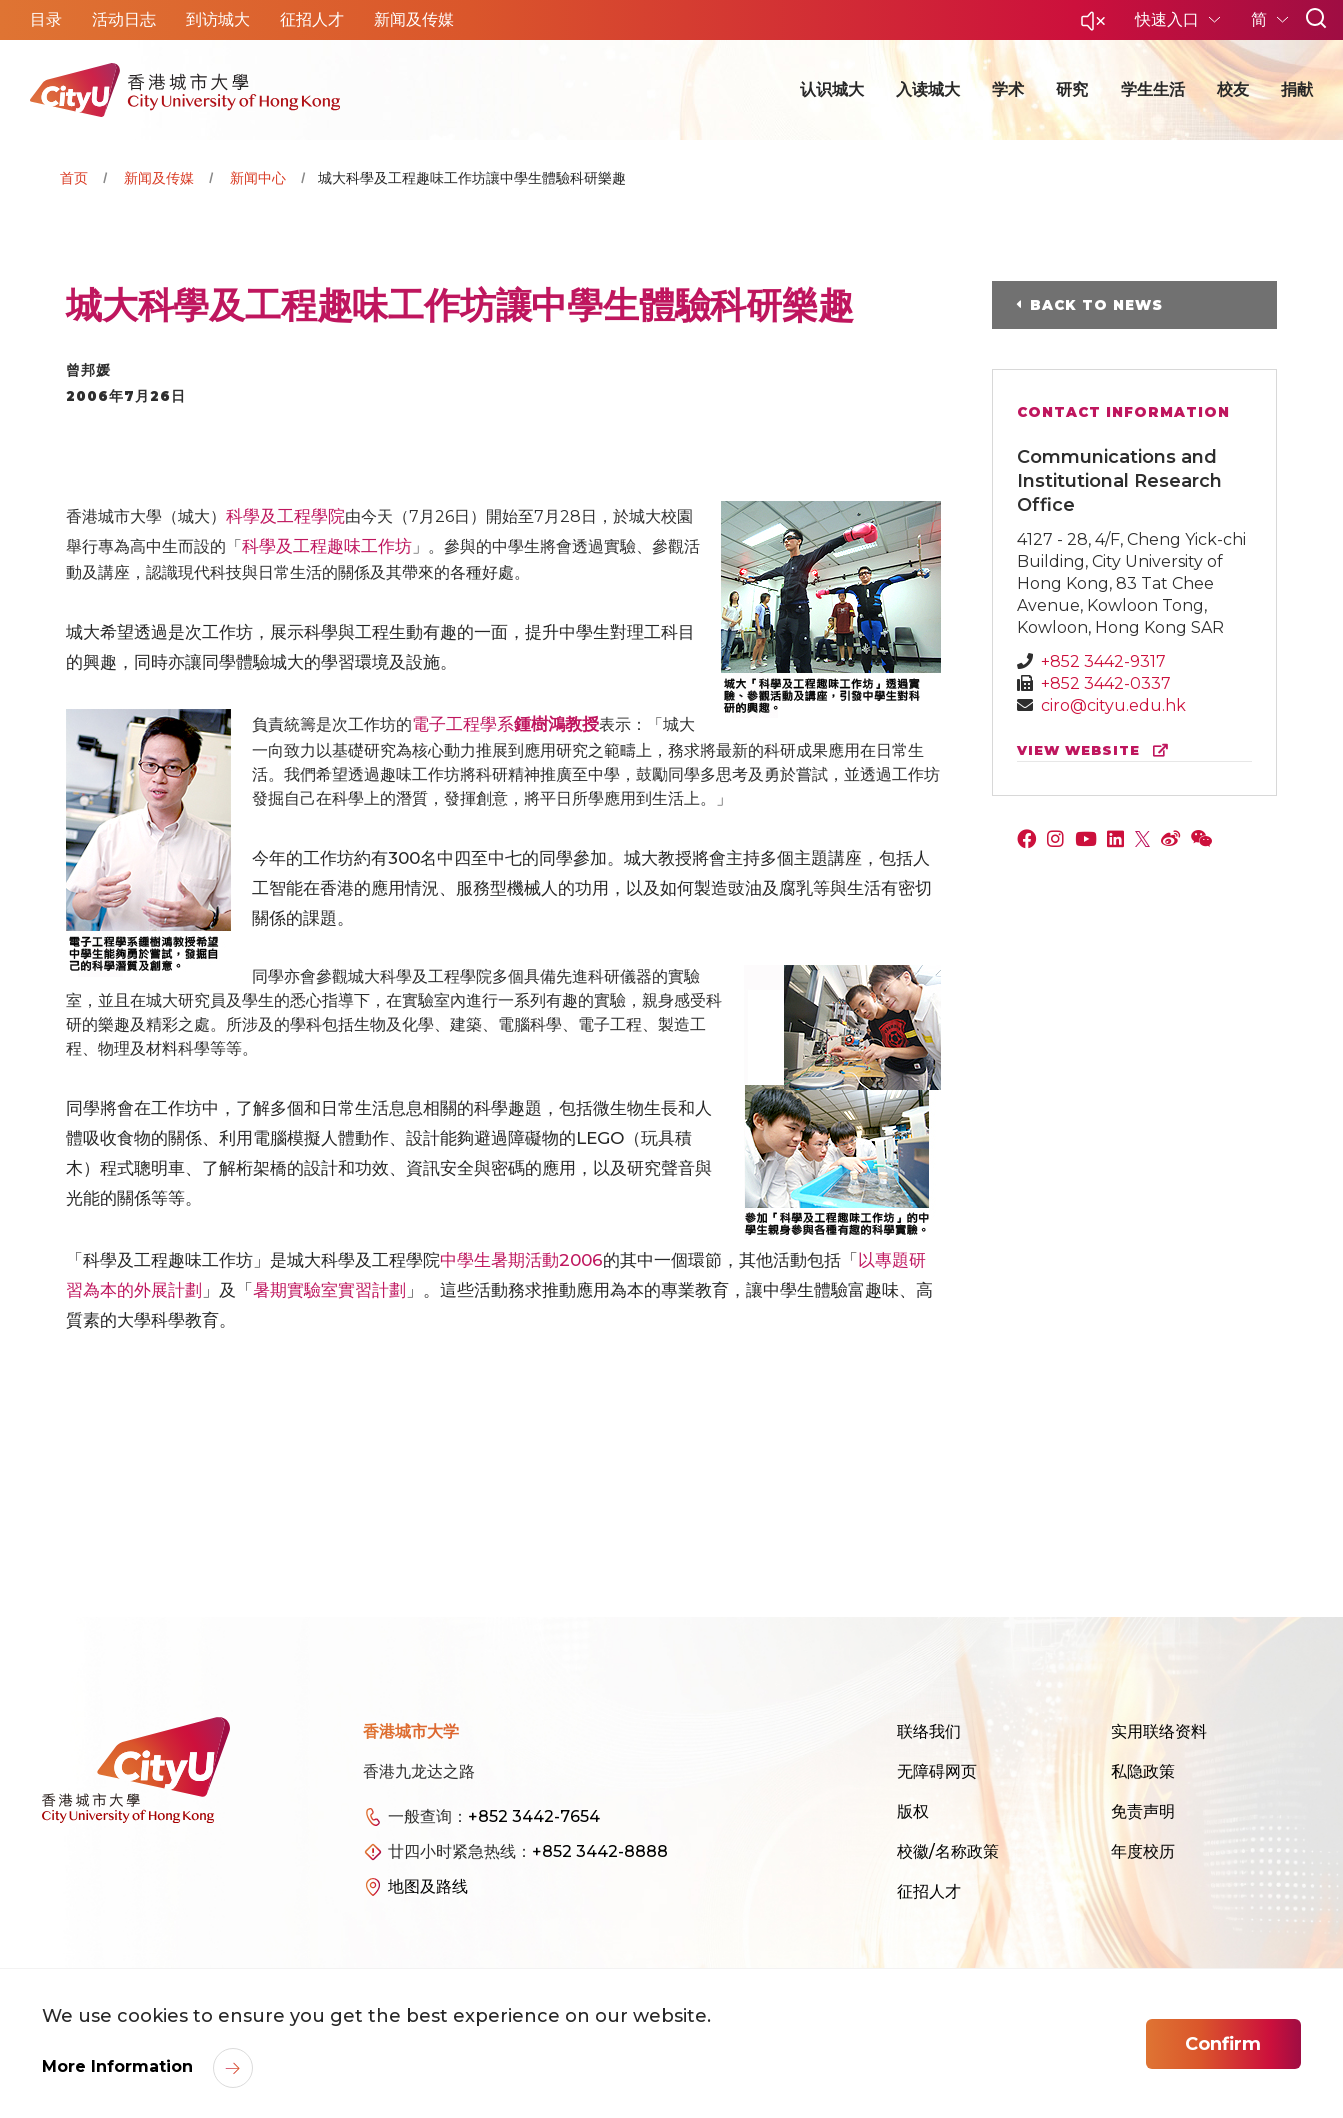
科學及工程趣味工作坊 (327, 546)
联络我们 (929, 1731)
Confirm (1223, 2044)
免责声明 (1143, 1811)
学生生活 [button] (1153, 89)
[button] (1093, 26)
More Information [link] (120, 2066)
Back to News (1096, 305)
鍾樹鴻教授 (556, 724)
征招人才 (929, 1891)
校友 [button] (1233, 89)
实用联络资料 (1159, 1731)
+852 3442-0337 (1106, 683)
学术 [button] (1008, 89)
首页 (74, 178)
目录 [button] (46, 19)
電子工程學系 (463, 724)
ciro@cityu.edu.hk (1113, 705)
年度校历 (1143, 1851)
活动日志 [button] (124, 19)
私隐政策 (1143, 1771)
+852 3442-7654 (534, 1816)
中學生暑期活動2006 (521, 1260)
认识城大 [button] (832, 89)
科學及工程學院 (285, 516)
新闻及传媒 (159, 178)
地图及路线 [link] (428, 1886)
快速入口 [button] (1169, 19)
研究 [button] (1072, 89)
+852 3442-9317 (1103, 661)
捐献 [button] (1297, 89)
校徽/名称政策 (948, 1851)
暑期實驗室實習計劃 (329, 1290)
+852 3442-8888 (600, 1851)
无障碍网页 (937, 1771)
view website (1097, 750)
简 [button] (1261, 19)
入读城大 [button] (928, 89)
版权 (913, 1811)
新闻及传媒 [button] (414, 19)
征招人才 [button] (312, 19)
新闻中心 (258, 178)
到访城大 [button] (218, 19)
